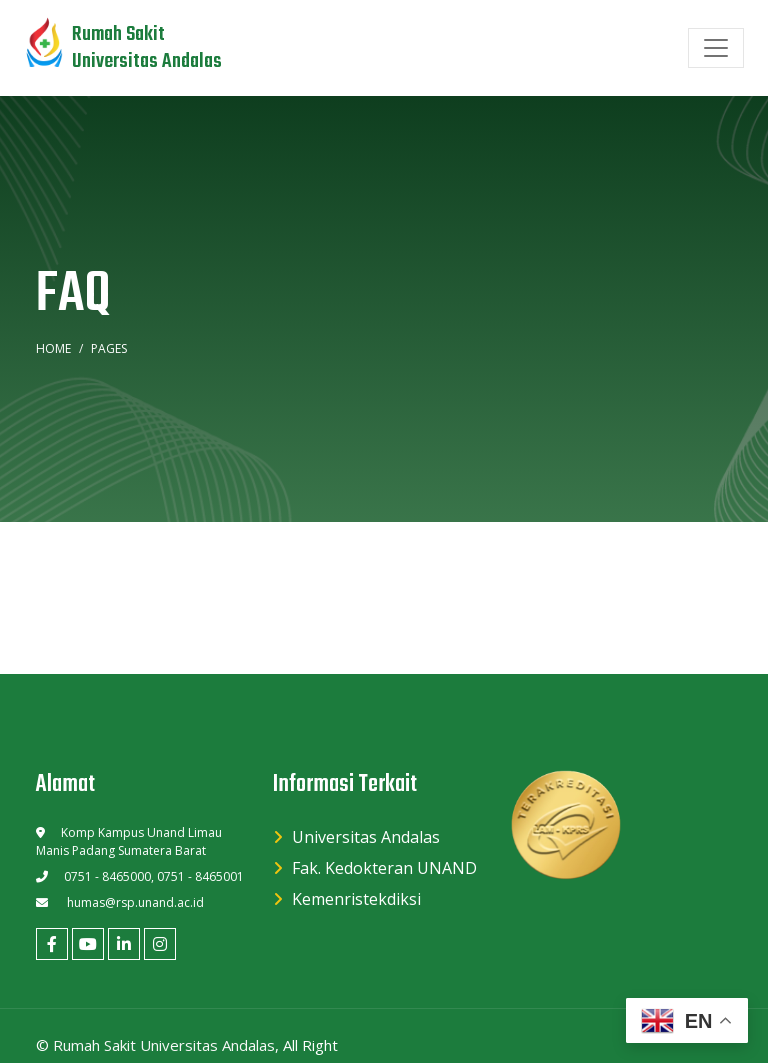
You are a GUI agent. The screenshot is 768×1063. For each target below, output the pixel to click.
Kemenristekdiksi (356, 899)
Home (53, 348)
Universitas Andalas (366, 837)
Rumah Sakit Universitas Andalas (164, 1045)
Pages (109, 348)
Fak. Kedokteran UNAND (384, 868)
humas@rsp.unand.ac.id (135, 902)
